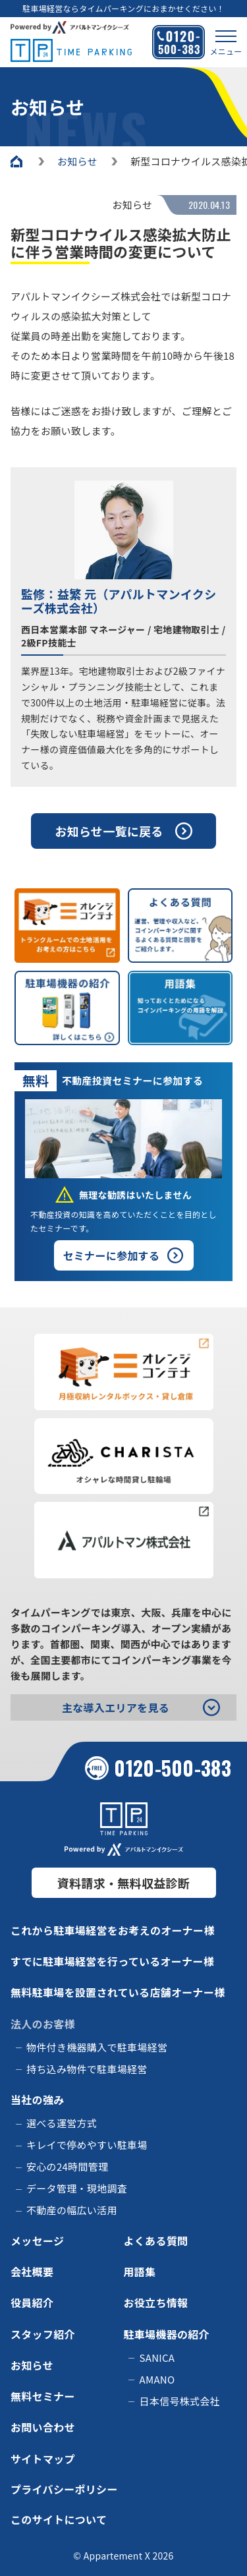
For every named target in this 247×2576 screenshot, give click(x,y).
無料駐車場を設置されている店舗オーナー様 (118, 1992)
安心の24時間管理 (67, 2166)
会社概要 (32, 2271)
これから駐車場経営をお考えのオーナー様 (113, 1930)
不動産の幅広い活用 (71, 2210)
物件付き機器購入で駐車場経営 (96, 2047)
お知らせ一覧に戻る (109, 831)
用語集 (140, 2271)
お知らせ (32, 2365)
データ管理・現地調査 (76, 2188)
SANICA (157, 2357)
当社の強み (38, 2099)
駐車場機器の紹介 (166, 2334)
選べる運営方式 (61, 2123)
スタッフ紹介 (43, 2334)
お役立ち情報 (156, 2302)
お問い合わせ (43, 2427)
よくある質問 (156, 2240)
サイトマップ (43, 2459)
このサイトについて (59, 2519)
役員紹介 (32, 2302)
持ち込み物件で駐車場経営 (87, 2069)
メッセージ (37, 2240)
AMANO (157, 2379)
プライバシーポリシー (64, 2489)
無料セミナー (43, 2396)
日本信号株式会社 (180, 2401)
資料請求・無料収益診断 (123, 1882)
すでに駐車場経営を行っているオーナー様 (112, 1961)
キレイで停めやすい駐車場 (87, 2145)
